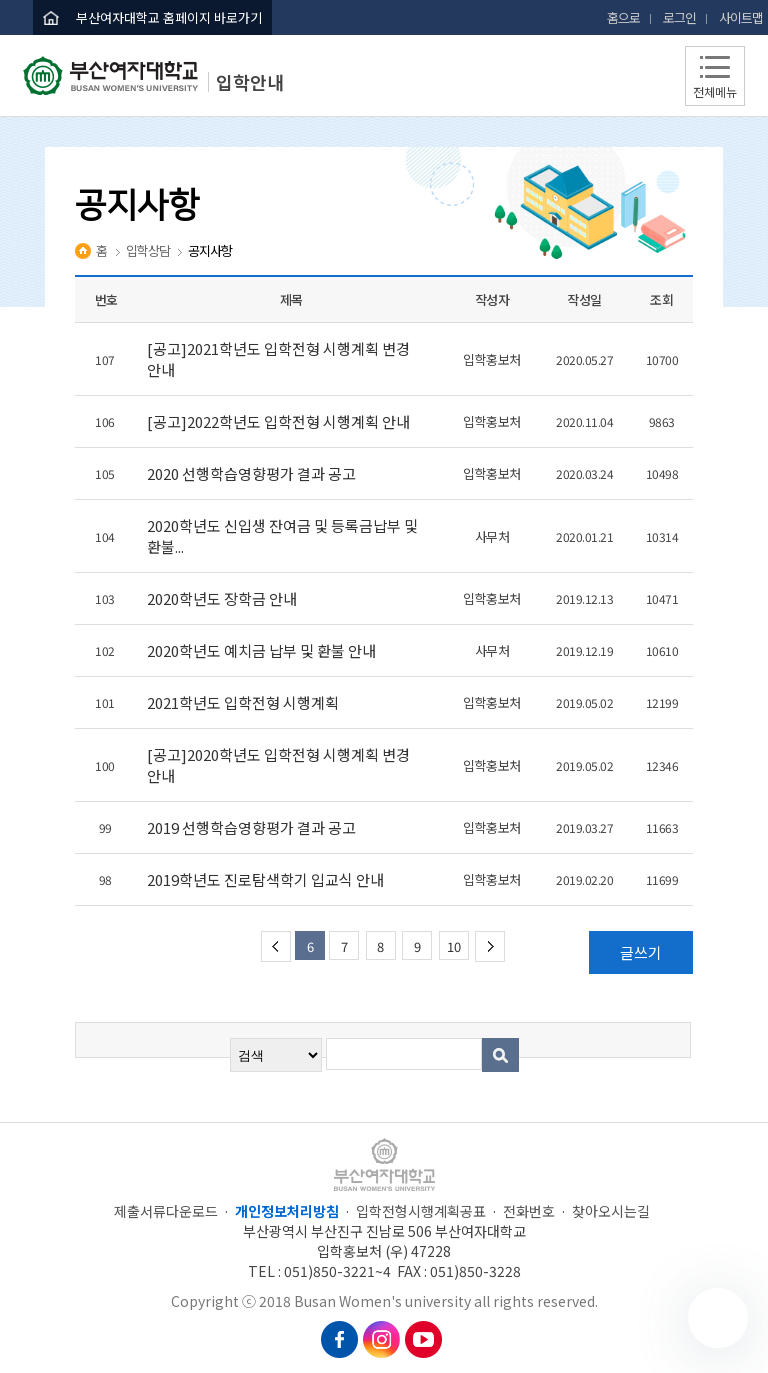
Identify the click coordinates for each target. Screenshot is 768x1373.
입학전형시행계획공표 (421, 1211)
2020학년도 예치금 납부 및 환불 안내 (263, 650)
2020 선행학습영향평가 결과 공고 (253, 473)
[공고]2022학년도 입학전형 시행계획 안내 (280, 421)
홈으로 (623, 17)
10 (454, 946)
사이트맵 (741, 17)
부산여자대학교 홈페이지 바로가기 (169, 17)
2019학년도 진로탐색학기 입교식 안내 (267, 879)
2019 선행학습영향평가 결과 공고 (253, 827)
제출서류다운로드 (166, 1211)
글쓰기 (641, 952)
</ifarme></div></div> (718, 1318)
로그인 (679, 17)
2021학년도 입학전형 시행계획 (246, 702)
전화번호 (529, 1211)
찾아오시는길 (611, 1211)
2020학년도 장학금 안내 (223, 598)
